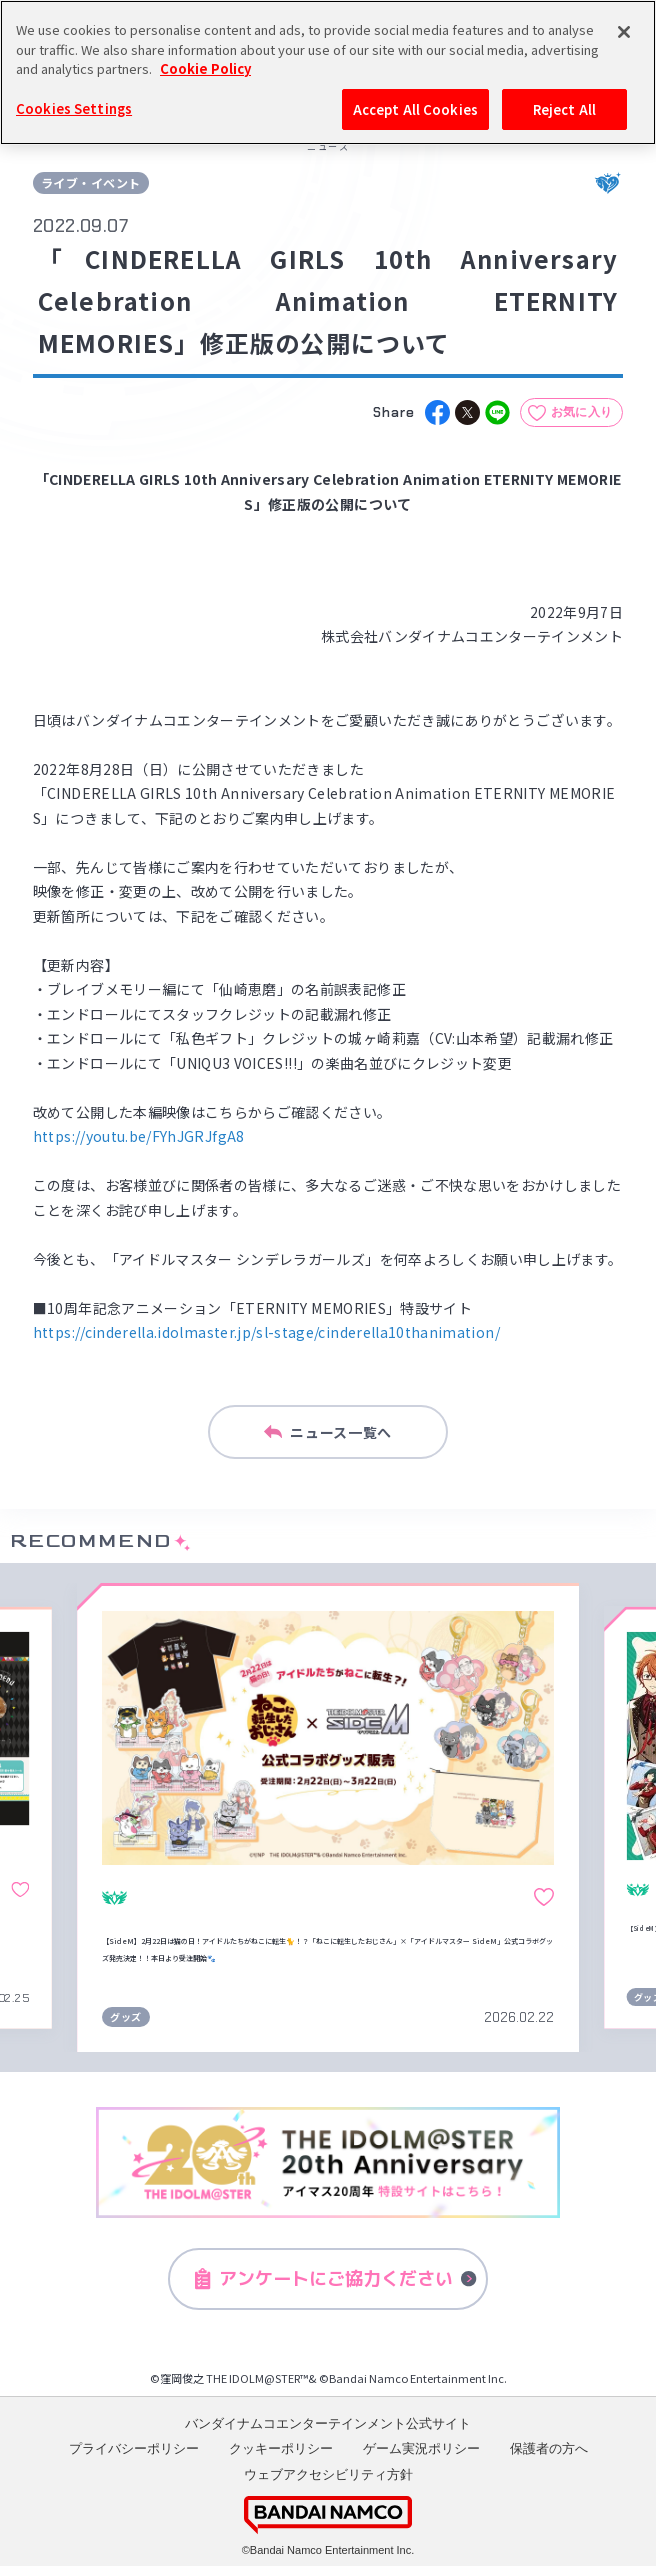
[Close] (624, 32)
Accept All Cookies (415, 109)
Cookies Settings (74, 108)
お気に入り (582, 412)
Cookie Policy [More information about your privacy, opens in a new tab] (205, 68)
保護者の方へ (549, 2448)
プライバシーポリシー (134, 2448)
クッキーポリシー (281, 2448)
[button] (41, 1817)
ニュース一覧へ (328, 1432)
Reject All (564, 109)
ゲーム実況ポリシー (421, 2448)
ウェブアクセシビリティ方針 (328, 2474)
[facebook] (437, 412)
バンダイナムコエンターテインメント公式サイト (328, 2423)
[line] (497, 412)
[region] (328, 72)
